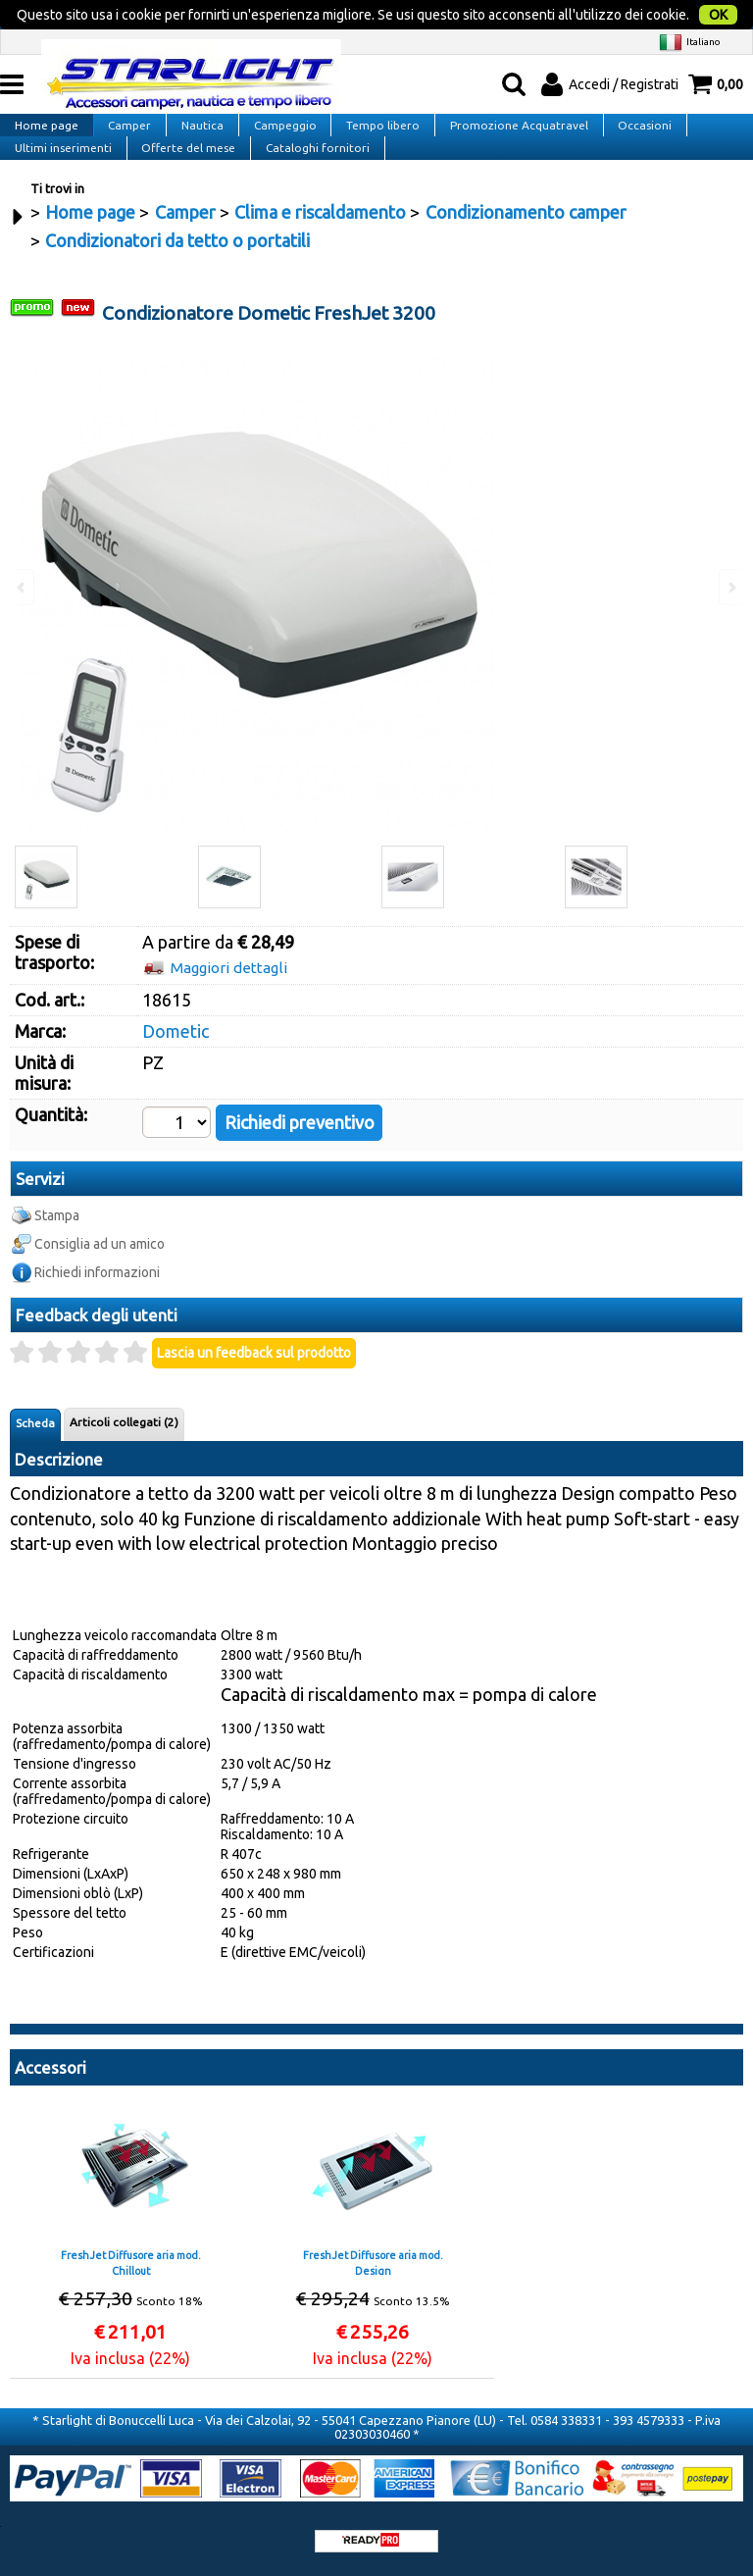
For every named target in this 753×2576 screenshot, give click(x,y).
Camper (127, 119)
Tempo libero (376, 119)
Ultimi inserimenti (62, 163)
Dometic (175, 1057)
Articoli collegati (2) (124, 1449)
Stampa (56, 1242)
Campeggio (279, 119)
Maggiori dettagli (229, 994)
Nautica (198, 119)
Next (730, 614)
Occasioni (635, 119)
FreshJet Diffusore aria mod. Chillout (131, 2288)
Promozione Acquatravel (510, 119)
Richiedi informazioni (97, 1299)
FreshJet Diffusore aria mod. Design (373, 2288)
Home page (45, 119)
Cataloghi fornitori (314, 163)
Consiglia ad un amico (99, 1270)
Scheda (35, 1450)
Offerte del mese (186, 163)
